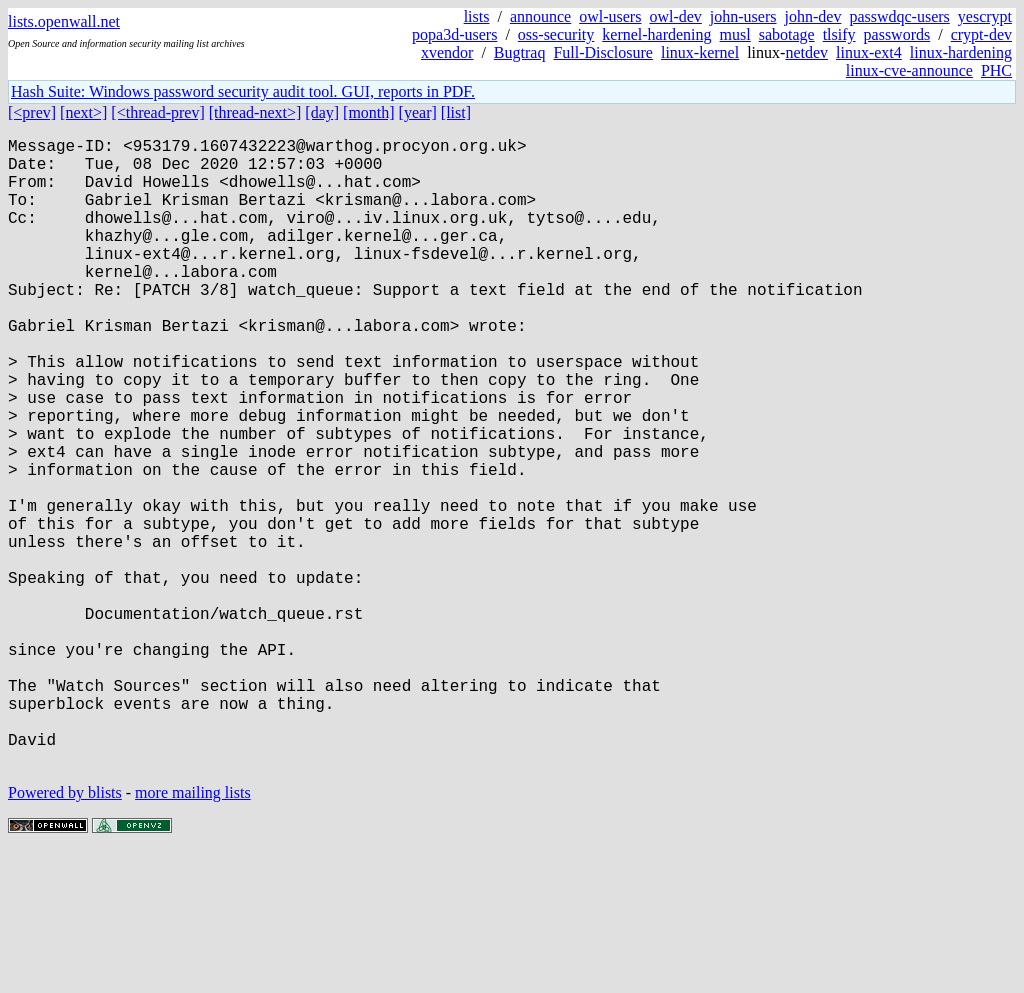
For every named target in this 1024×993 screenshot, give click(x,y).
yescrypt (985, 16)
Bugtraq (520, 52)
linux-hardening (961, 52)
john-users (743, 16)
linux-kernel (700, 52)
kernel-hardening (656, 34)
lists (477, 16)
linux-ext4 (869, 52)
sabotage (787, 34)
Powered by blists (65, 932)
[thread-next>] (255, 112)
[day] (322, 112)
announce (540, 16)
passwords (897, 34)
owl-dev (675, 16)
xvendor (447, 52)
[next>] (83, 112)
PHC (996, 70)
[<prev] (32, 112)
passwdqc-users (899, 16)
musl (735, 34)
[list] (456, 112)
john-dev (813, 16)
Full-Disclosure (603, 52)
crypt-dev (981, 34)
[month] (369, 112)
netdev (806, 52)
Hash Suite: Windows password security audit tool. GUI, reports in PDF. (243, 91)
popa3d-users (454, 34)
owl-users (610, 16)
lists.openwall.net (64, 21)
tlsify (839, 34)
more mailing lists (193, 932)
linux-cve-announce (909, 70)
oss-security (556, 34)
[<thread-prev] (157, 112)
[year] (418, 112)
